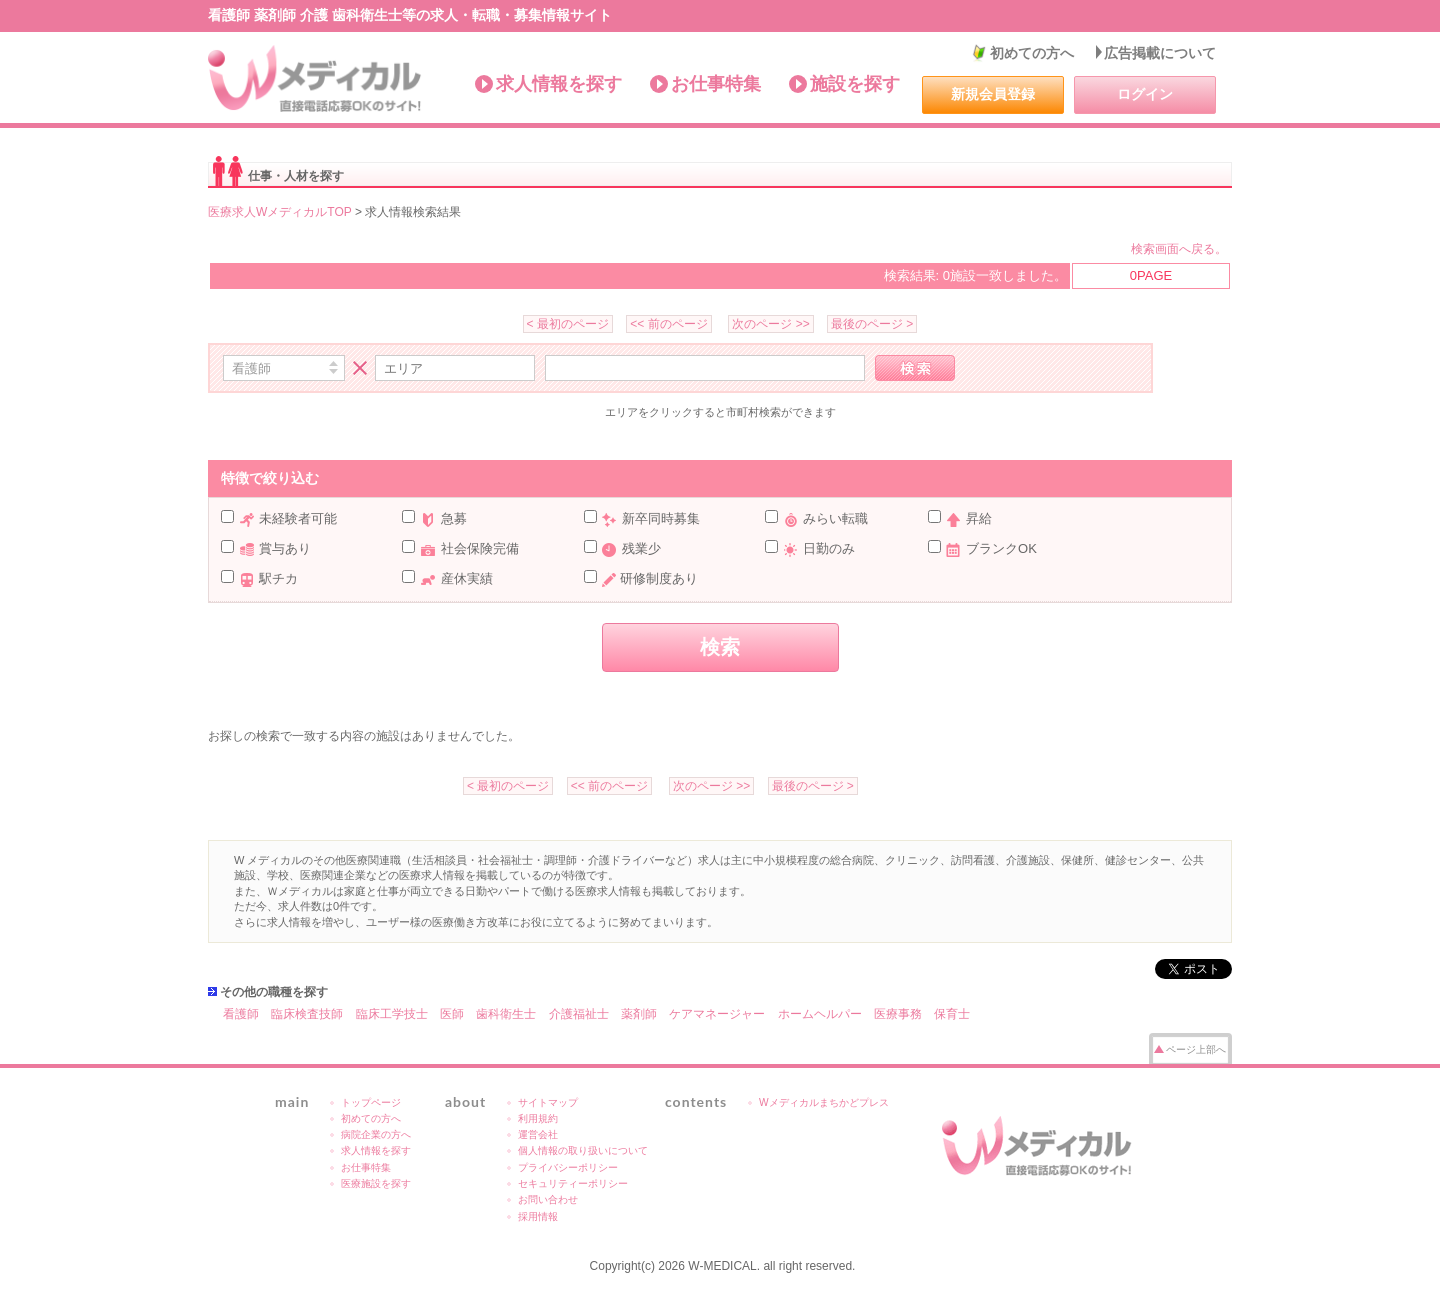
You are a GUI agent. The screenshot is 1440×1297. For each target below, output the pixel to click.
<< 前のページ (668, 324)
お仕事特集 (716, 84)
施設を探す (855, 84)
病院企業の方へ (376, 1134)
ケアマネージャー (717, 1014)
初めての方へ (1032, 53)
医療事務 (898, 1014)
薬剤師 (639, 1014)
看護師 (241, 1014)
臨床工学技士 (392, 1014)
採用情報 (538, 1216)
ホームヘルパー (820, 1014)
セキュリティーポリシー (573, 1183)
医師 (452, 1014)
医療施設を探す (376, 1183)
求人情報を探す (559, 84)
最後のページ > (872, 324)
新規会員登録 (993, 94)
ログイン (1145, 94)
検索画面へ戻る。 (1179, 249)
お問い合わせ (548, 1199)
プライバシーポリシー (568, 1167)
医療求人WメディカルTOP (280, 212)
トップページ (371, 1102)
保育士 (952, 1014)
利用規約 (538, 1118)
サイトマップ (548, 1102)
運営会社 (538, 1134)
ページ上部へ (1196, 1049)
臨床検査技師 (307, 1014)
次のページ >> (770, 324)
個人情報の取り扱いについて (583, 1150)
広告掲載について (1160, 53)
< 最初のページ (568, 324)
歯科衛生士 (506, 1014)
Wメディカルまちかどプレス (824, 1102)
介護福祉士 (579, 1014)
